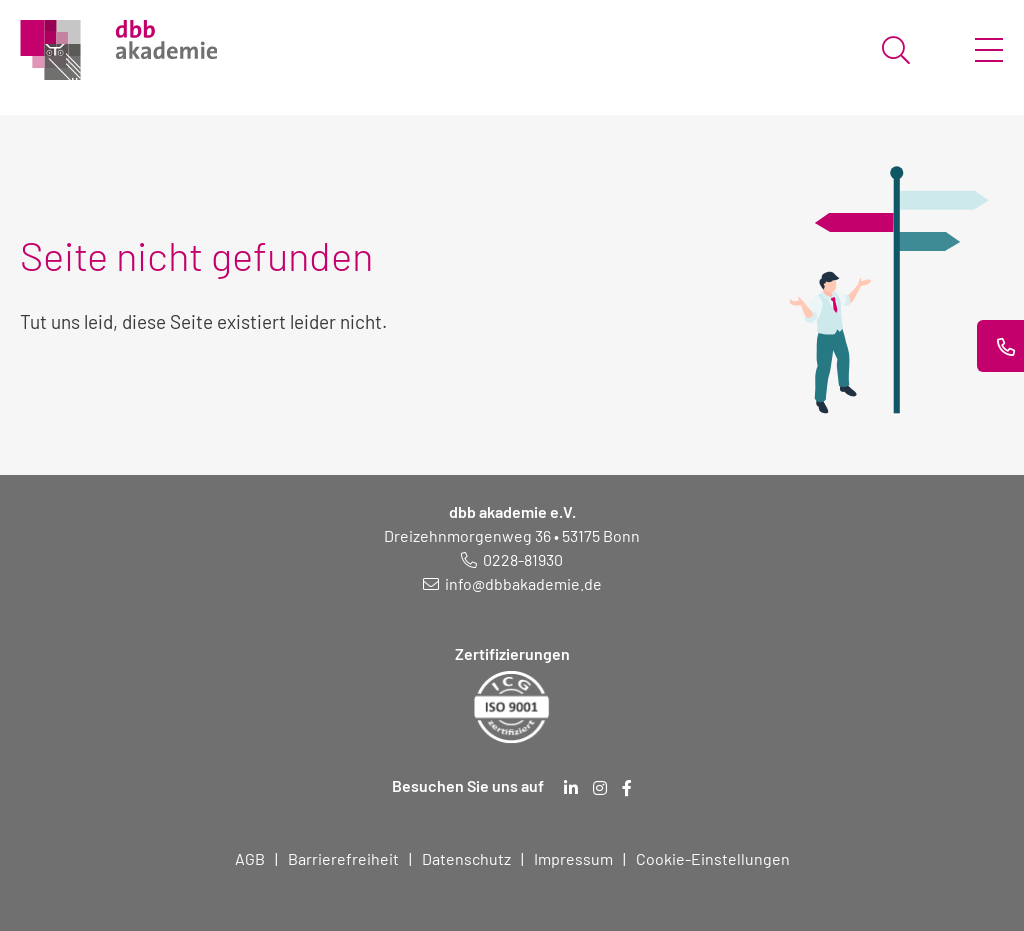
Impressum (573, 858)
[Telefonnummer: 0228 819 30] (512, 559)
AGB (250, 858)
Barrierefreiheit (343, 858)
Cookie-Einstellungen (713, 858)
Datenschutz (466, 858)
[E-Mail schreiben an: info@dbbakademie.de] (512, 583)
